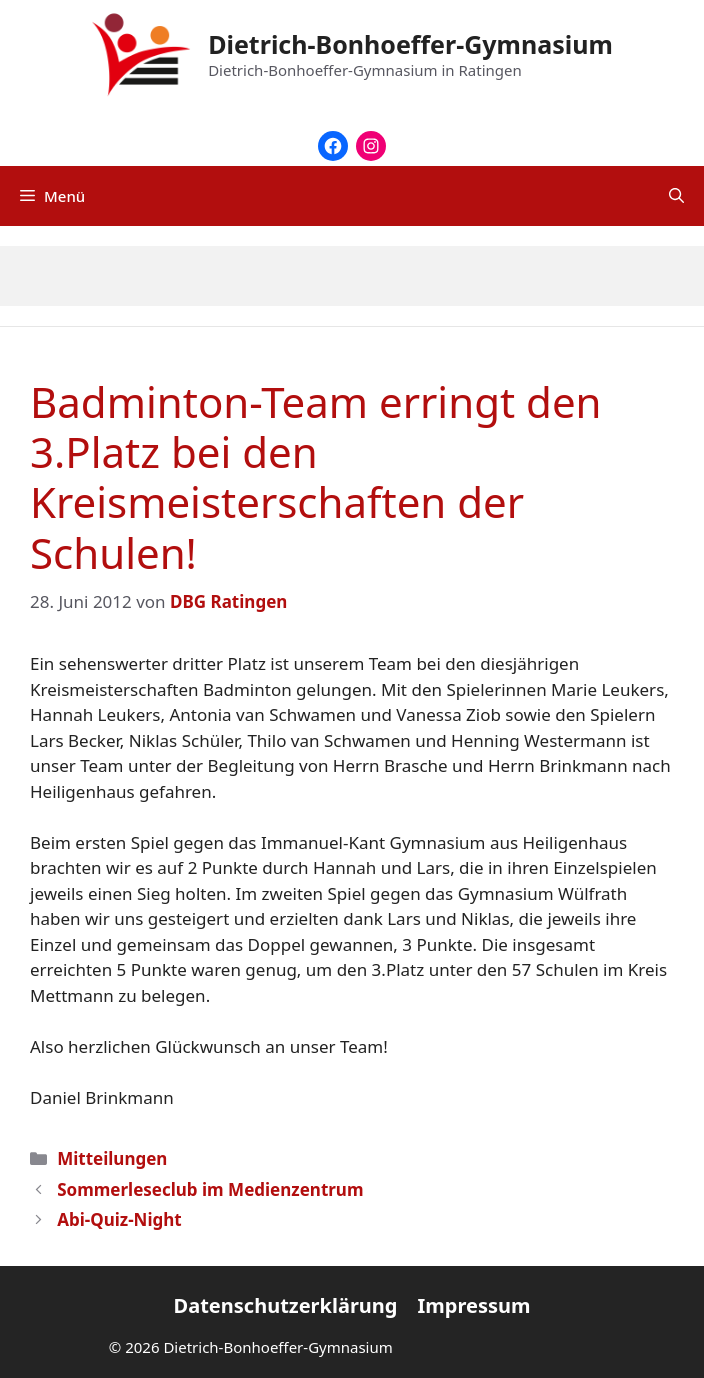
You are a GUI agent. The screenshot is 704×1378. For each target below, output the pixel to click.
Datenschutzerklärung (286, 1305)
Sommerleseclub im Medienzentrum (210, 1189)
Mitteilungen (112, 1158)
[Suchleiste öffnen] (676, 196)
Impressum (473, 1305)
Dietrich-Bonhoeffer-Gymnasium (410, 44)
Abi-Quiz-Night (119, 1219)
